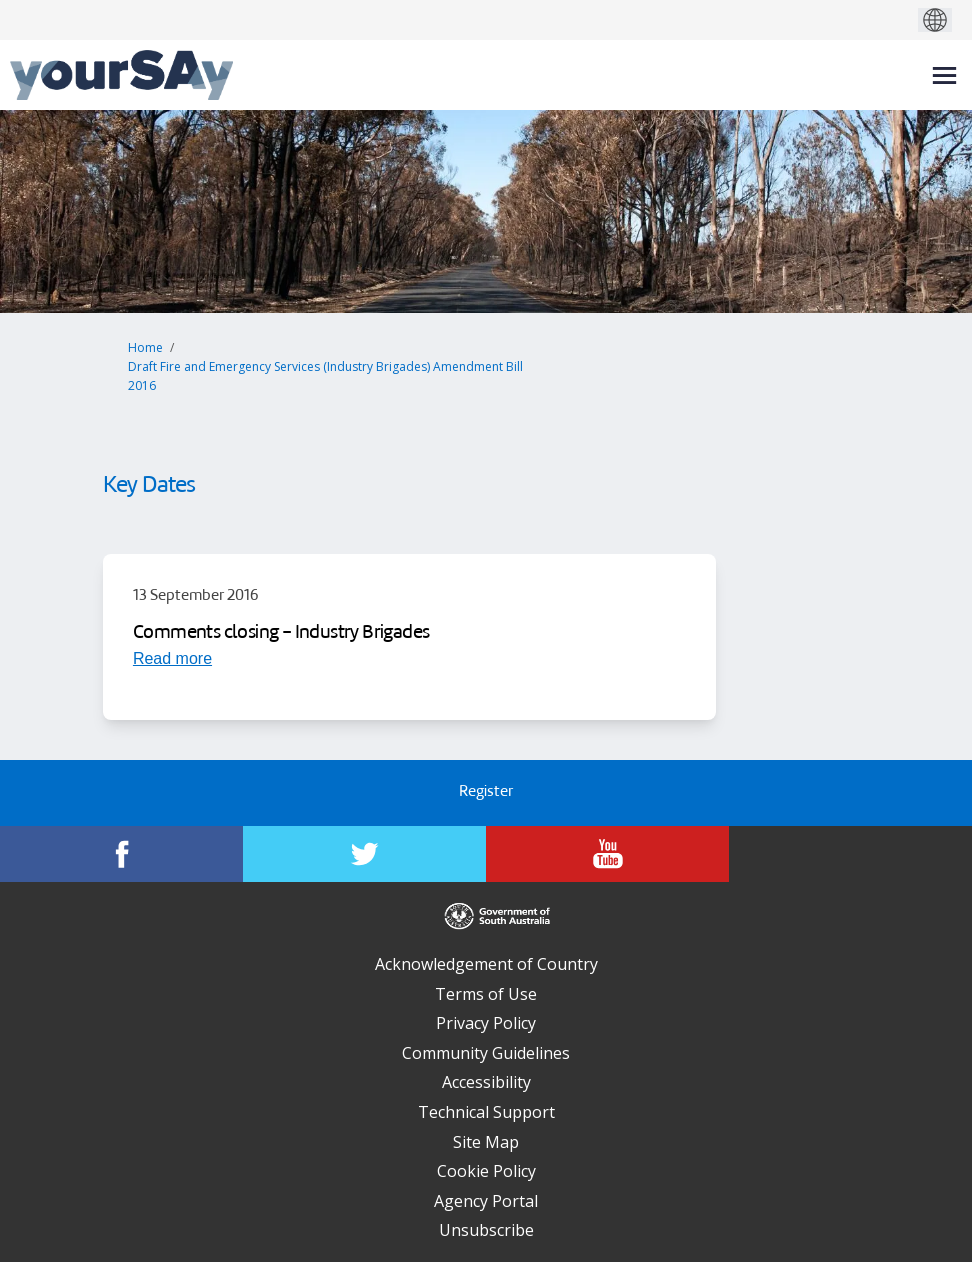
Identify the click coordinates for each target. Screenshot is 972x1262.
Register (486, 792)
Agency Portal (486, 1201)
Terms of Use (486, 994)
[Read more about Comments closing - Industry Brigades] (172, 658)
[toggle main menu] (944, 75)
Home (145, 347)
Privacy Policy (486, 1023)
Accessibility (486, 1082)
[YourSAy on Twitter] (364, 854)
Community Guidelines (486, 1053)
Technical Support (486, 1112)
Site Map (486, 1142)
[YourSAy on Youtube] (607, 854)
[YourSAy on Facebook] (121, 854)
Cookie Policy (486, 1171)
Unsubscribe (486, 1230)
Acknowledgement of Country (486, 964)
